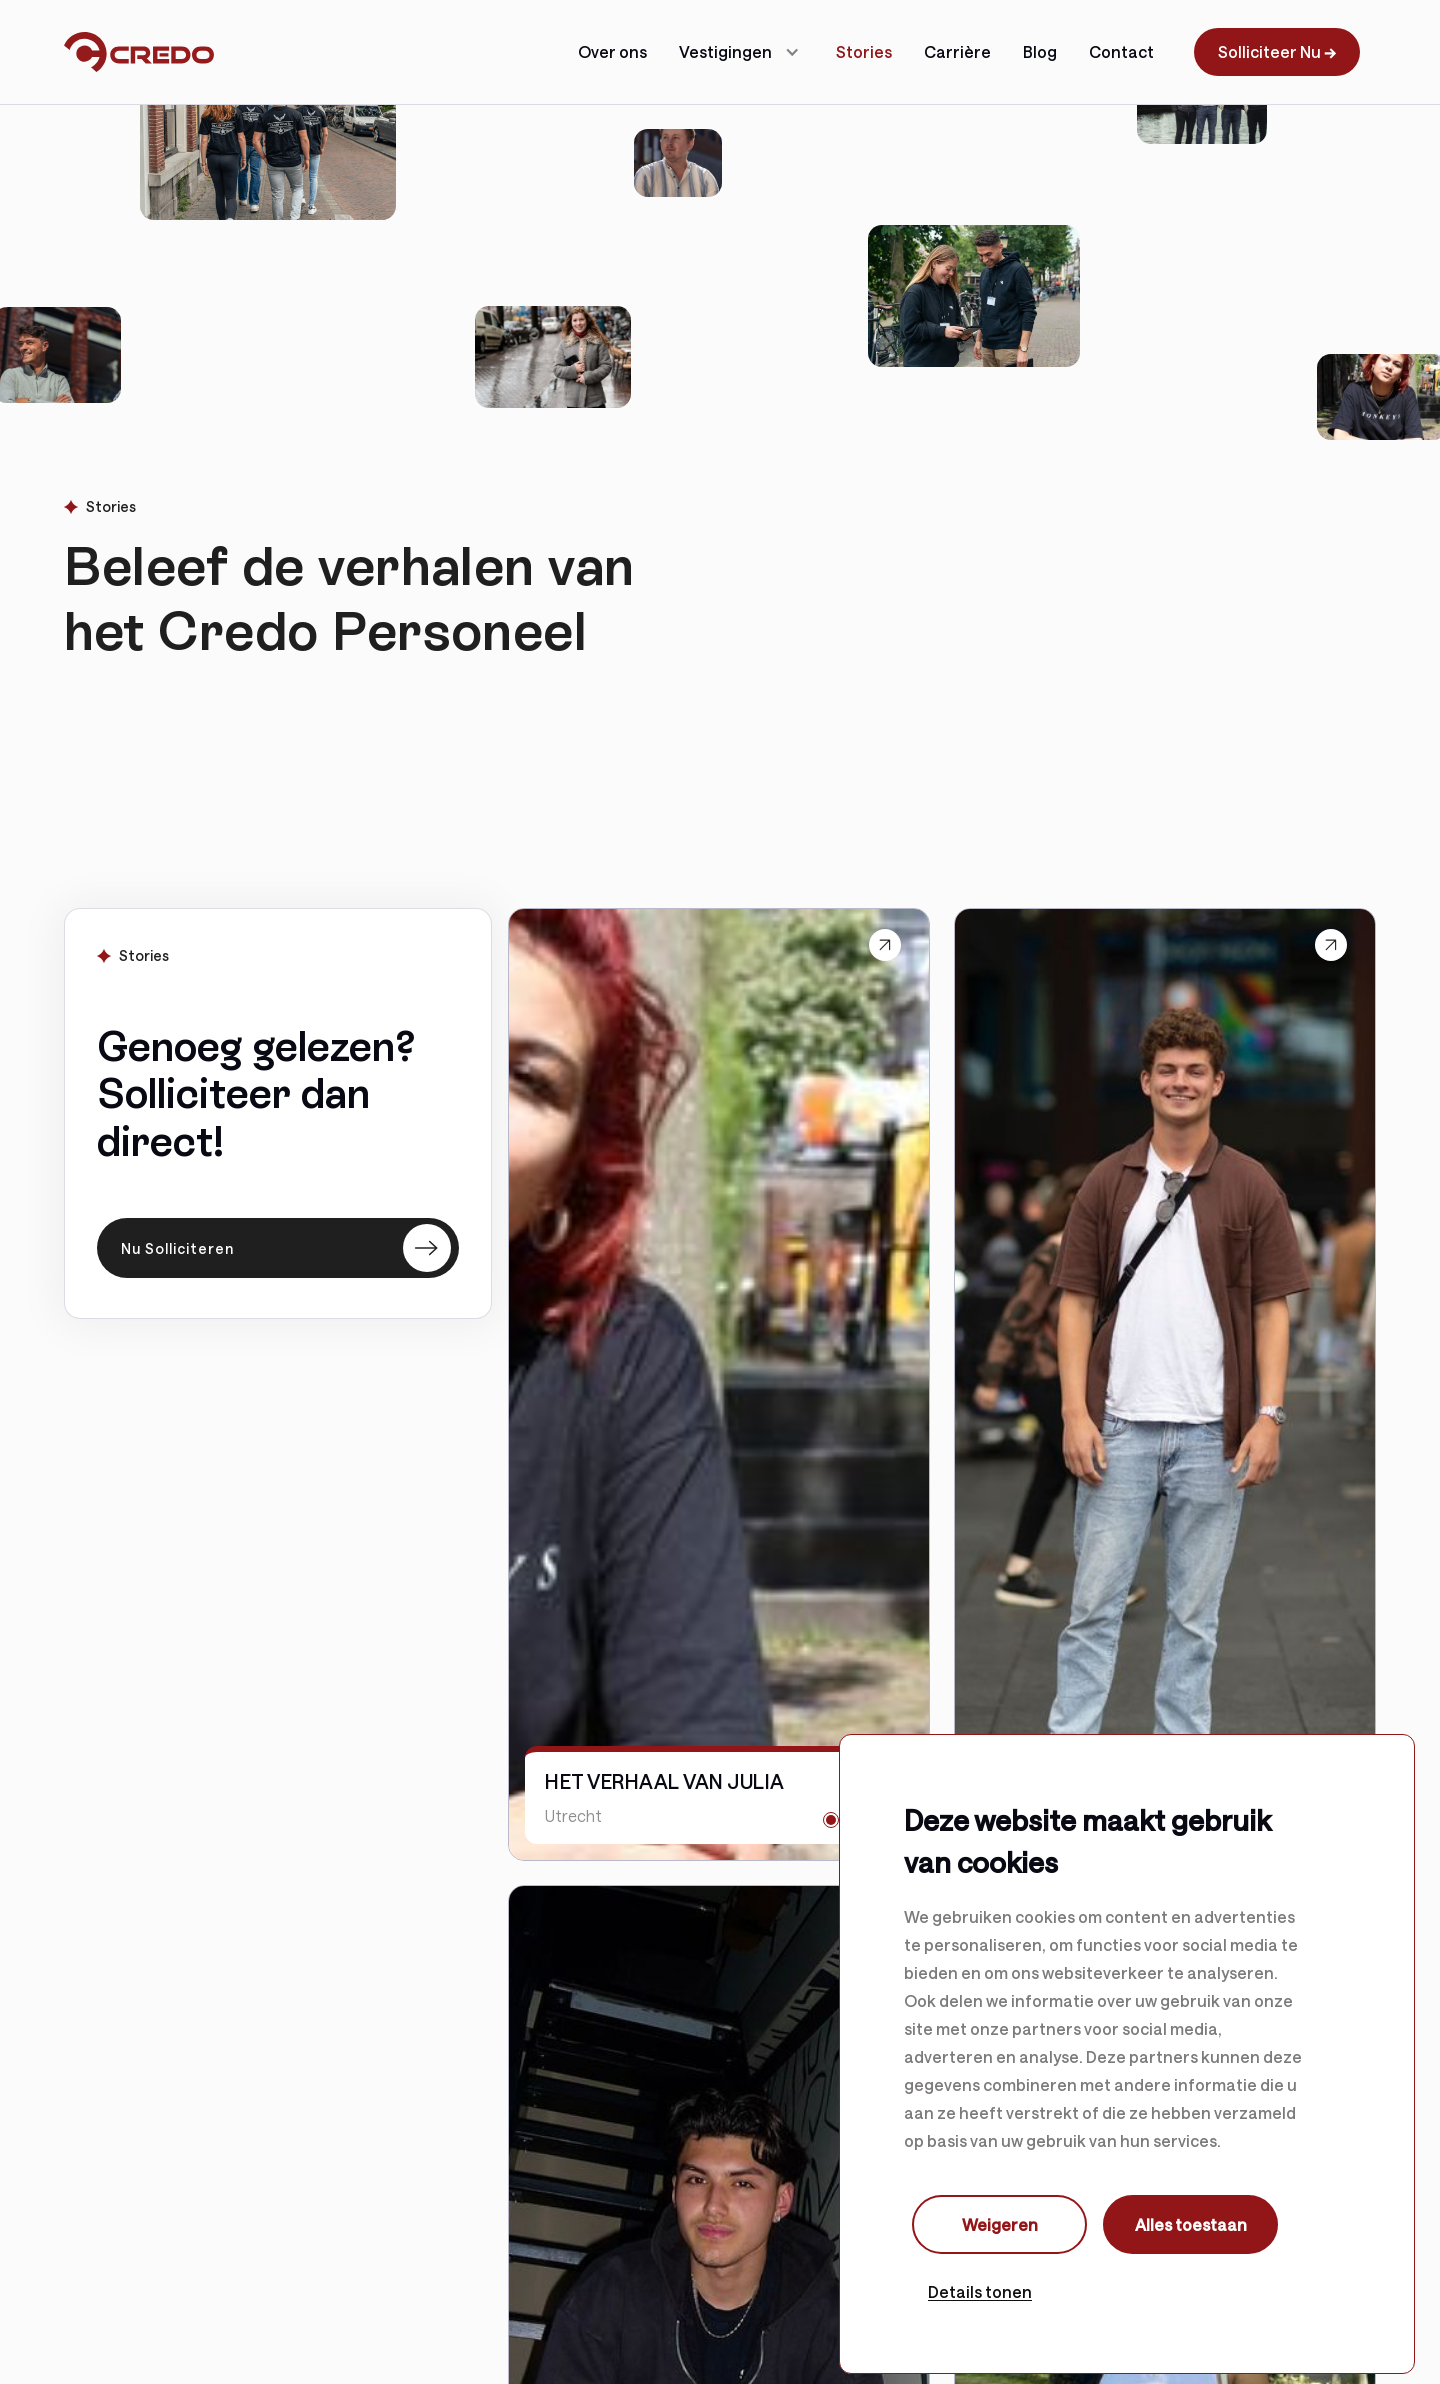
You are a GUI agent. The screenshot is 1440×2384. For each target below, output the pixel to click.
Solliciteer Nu (1277, 51)
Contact (1121, 51)
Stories (864, 51)
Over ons (612, 51)
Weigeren (1000, 2224)
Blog (1040, 51)
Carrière (957, 51)
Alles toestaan (1191, 2224)
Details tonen (980, 2291)
